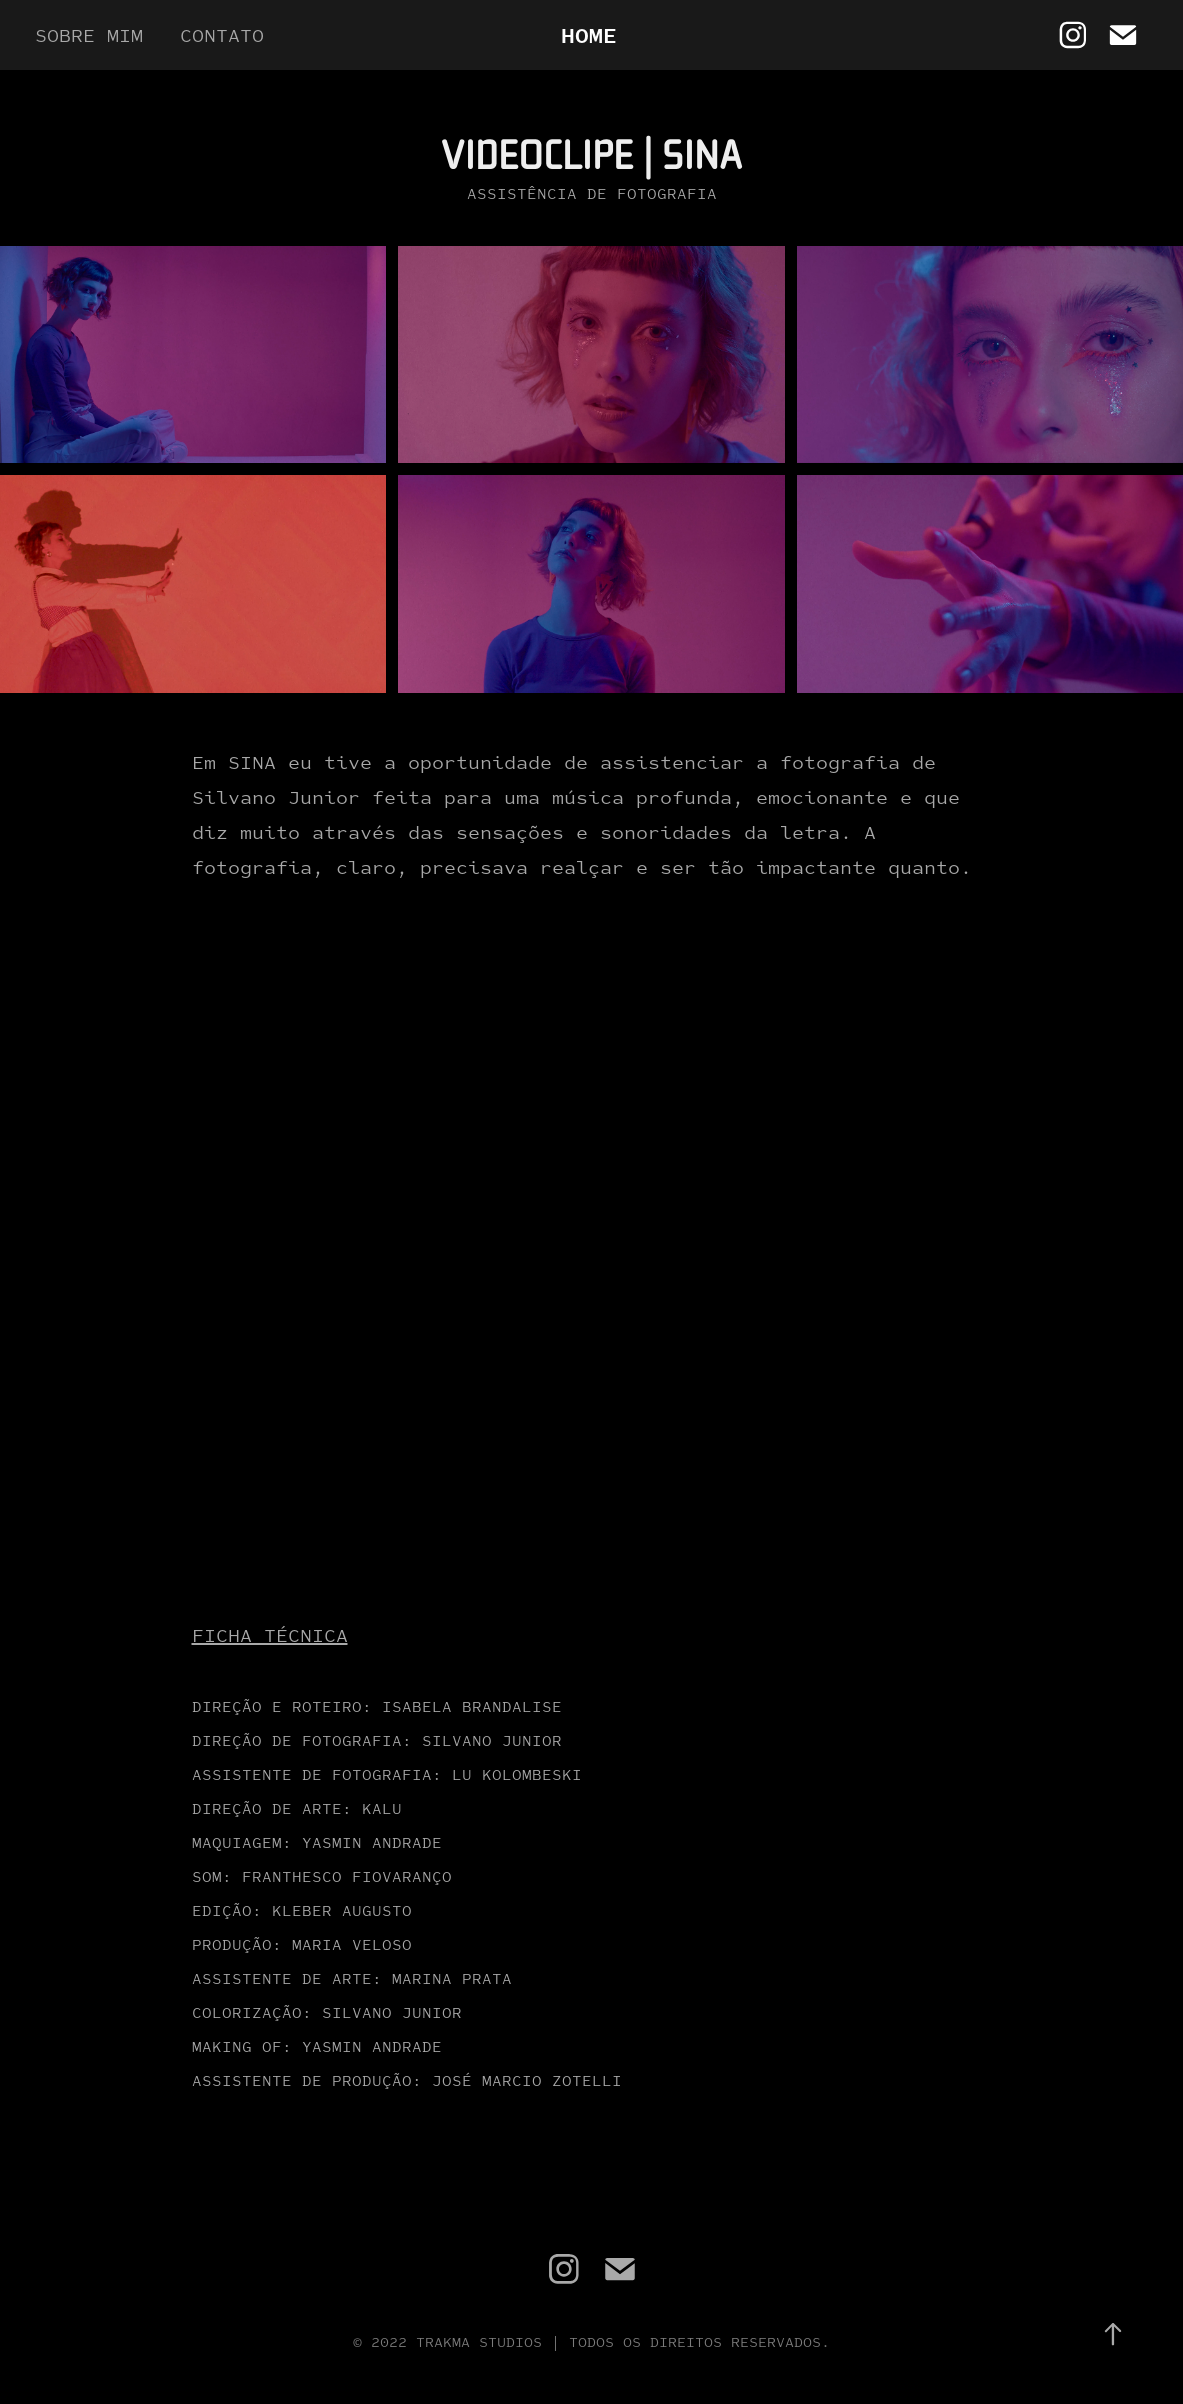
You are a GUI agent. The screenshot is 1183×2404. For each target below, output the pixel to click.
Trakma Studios (479, 2341)
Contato (222, 34)
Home (589, 34)
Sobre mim (89, 34)
